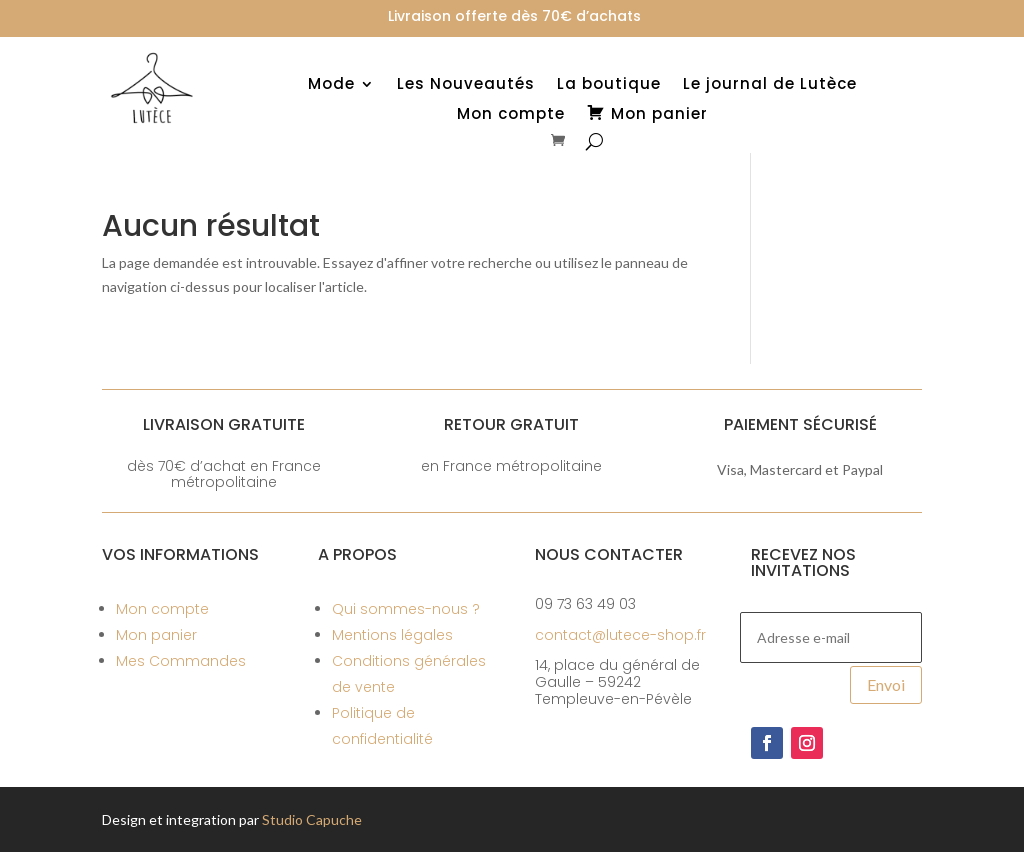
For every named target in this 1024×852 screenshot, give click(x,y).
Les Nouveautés (466, 85)
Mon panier (156, 635)
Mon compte (511, 115)
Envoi (886, 684)
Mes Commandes (181, 661)
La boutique (609, 85)
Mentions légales (392, 635)
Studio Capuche (312, 819)
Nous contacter (609, 554)
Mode (331, 85)
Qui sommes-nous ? (406, 609)
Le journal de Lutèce (770, 85)
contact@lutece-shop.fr (620, 635)
